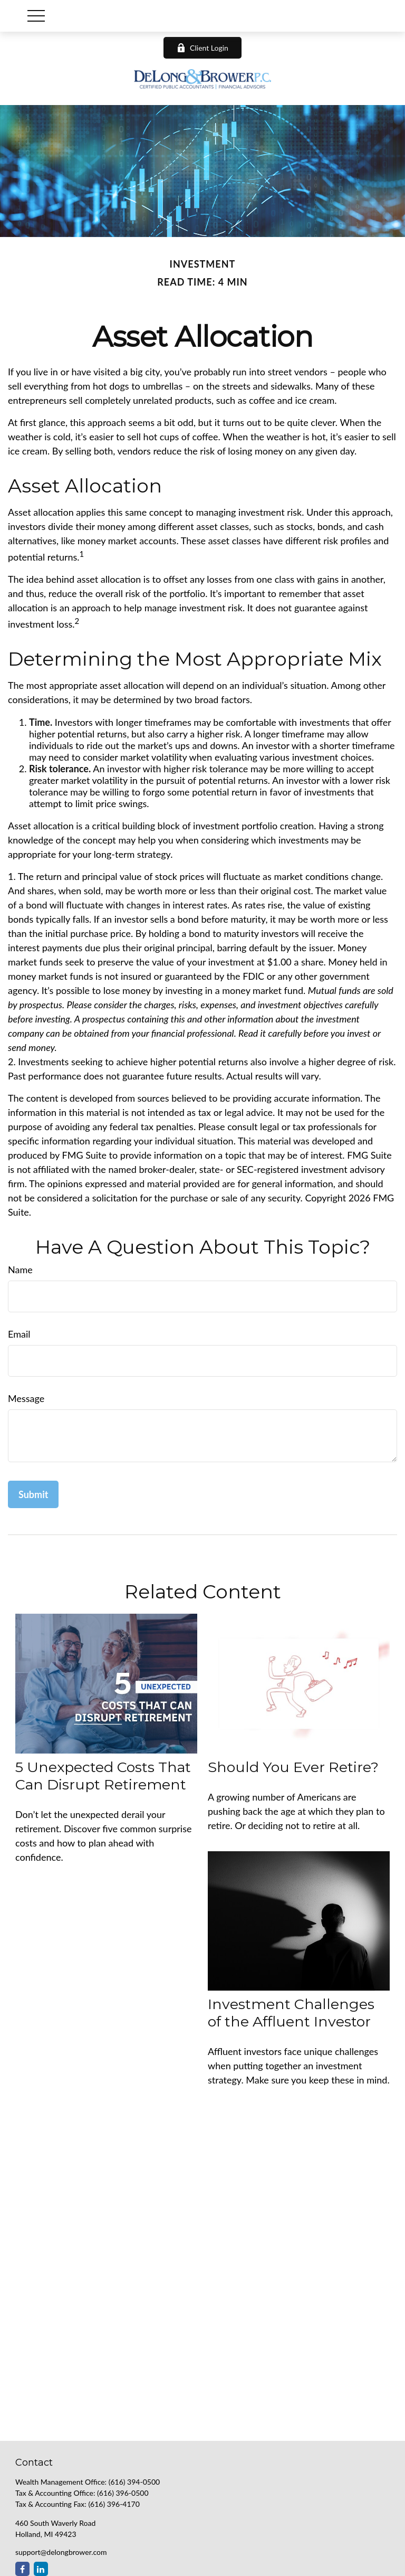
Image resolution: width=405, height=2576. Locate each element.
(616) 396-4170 (113, 2503)
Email (19, 1334)
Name (20, 1269)
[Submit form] (33, 1494)
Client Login (202, 47)
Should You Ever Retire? (293, 1767)
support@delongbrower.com (61, 2551)
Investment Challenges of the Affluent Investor (291, 2012)
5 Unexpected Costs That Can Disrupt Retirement (103, 1775)
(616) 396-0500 (122, 2492)
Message (26, 1398)
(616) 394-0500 (134, 2481)
